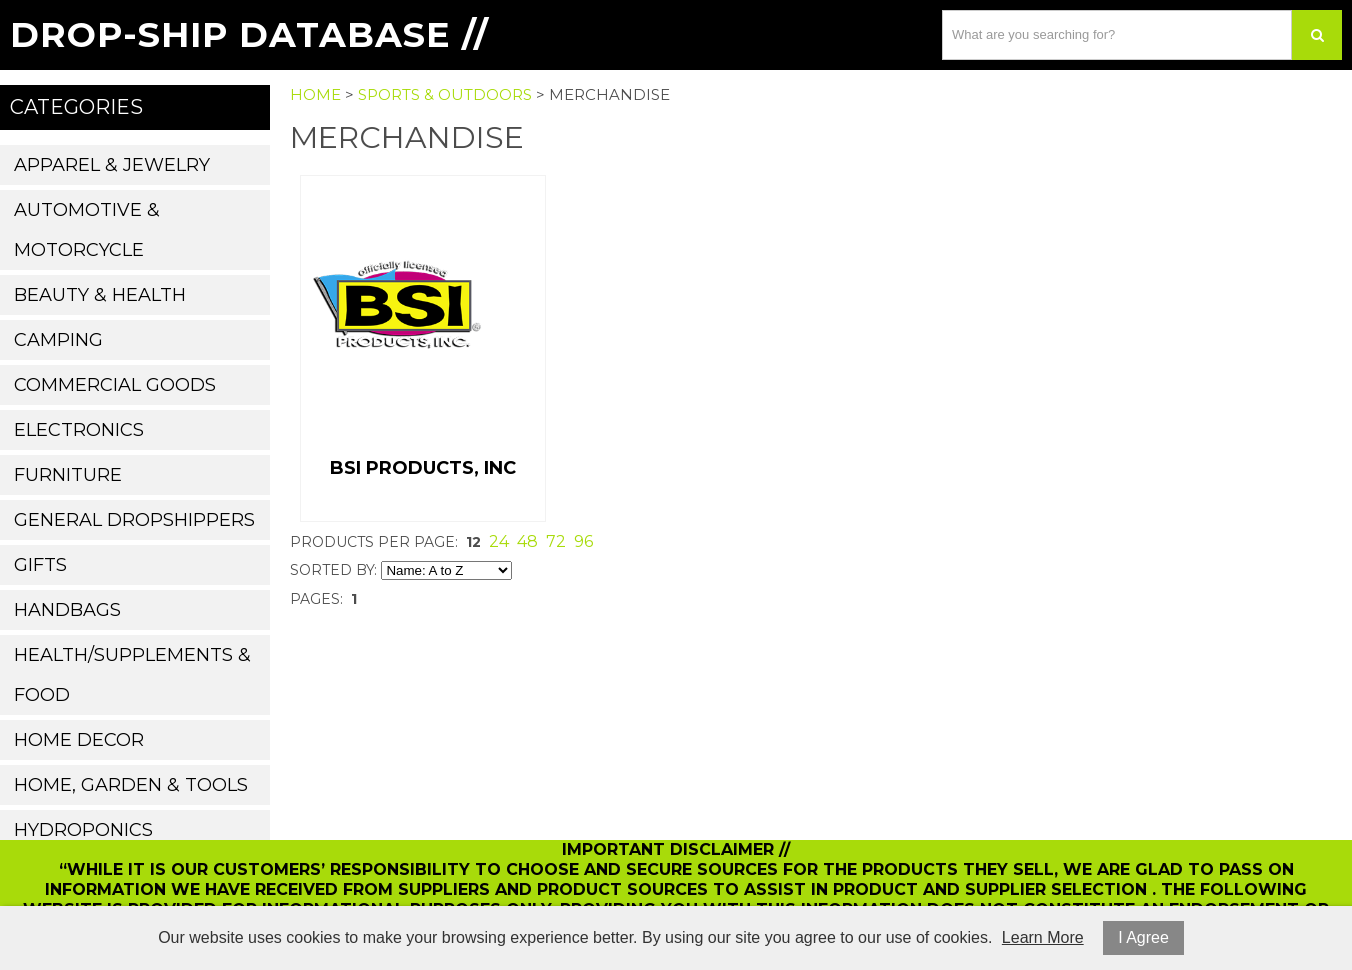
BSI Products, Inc (423, 468)
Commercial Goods (115, 385)
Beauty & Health (100, 295)
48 (527, 541)
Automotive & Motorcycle (87, 230)
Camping (58, 340)
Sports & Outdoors (445, 94)
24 (499, 541)
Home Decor (79, 740)
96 (583, 541)
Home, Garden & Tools (131, 785)
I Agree (1143, 937)
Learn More (1043, 937)
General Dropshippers (134, 520)
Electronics (79, 430)
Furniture (68, 475)
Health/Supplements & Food (132, 675)
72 (556, 541)
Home (315, 94)
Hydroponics (83, 830)
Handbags (67, 610)
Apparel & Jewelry (112, 165)
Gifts (40, 565)
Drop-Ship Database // (249, 34)
